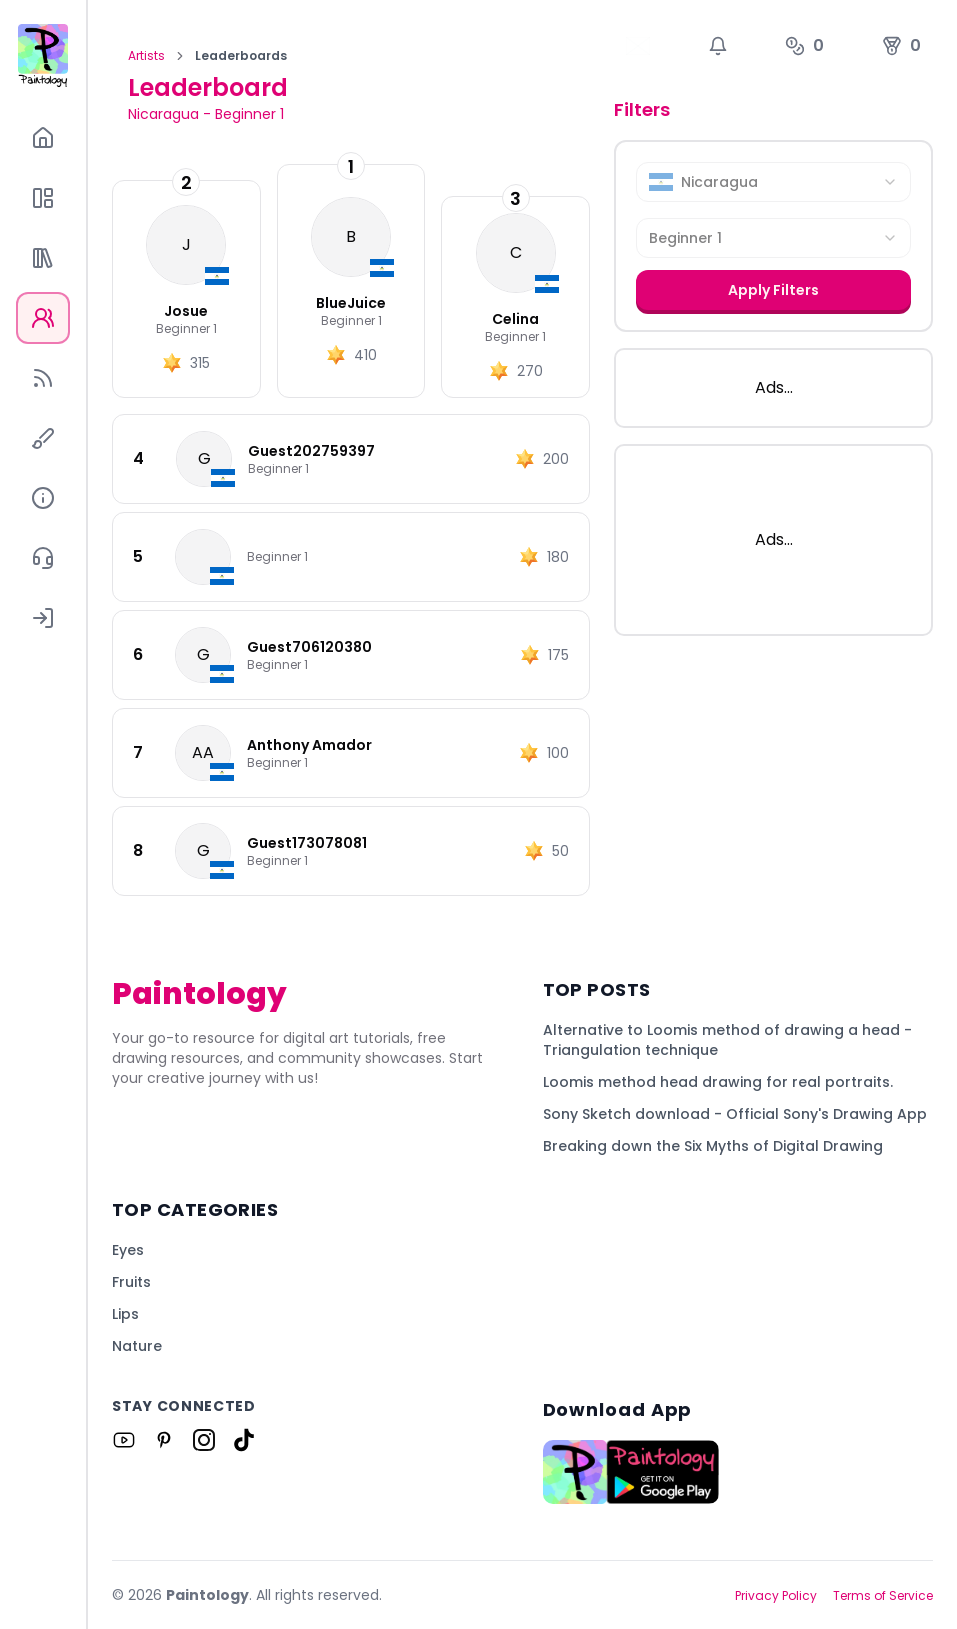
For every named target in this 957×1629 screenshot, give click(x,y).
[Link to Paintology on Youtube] (124, 1440)
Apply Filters (773, 290)
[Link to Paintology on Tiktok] (244, 1440)
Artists (146, 56)
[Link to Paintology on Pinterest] (164, 1440)
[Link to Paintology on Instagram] (204, 1440)
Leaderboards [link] (241, 56)
